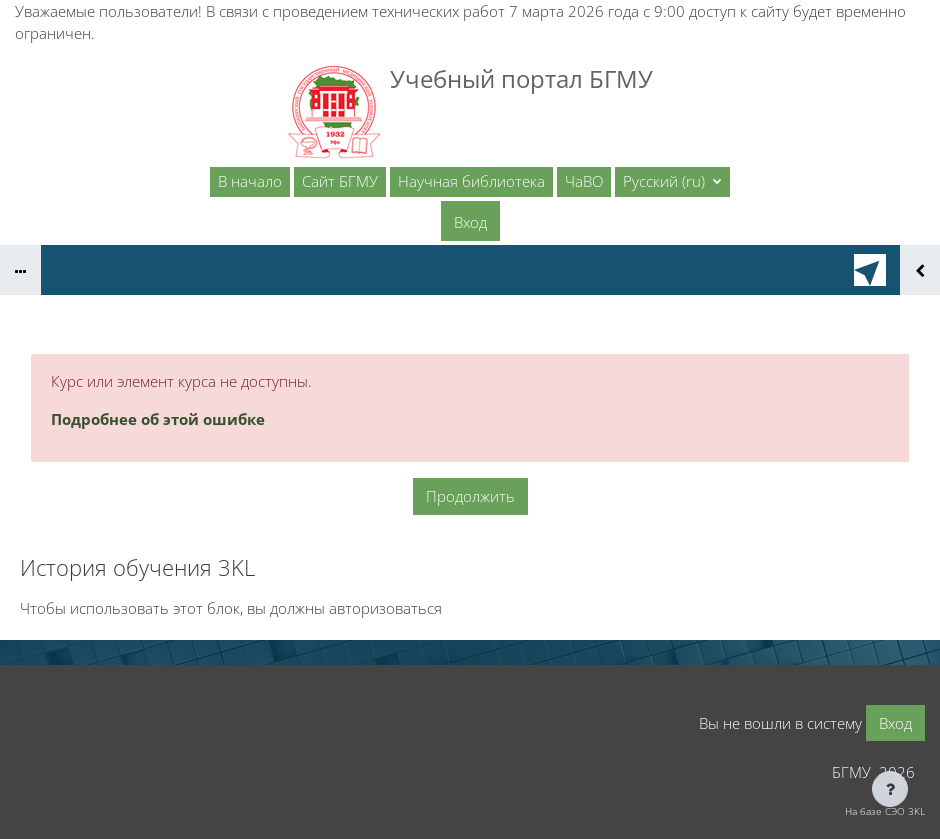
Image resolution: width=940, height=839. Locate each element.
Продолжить (470, 496)
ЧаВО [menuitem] (584, 181)
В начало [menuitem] (250, 181)
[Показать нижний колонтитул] (890, 789)
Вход (470, 222)
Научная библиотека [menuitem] (471, 181)
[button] (672, 182)
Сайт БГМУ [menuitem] (340, 181)
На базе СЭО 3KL (885, 811)
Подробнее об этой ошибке (158, 419)
